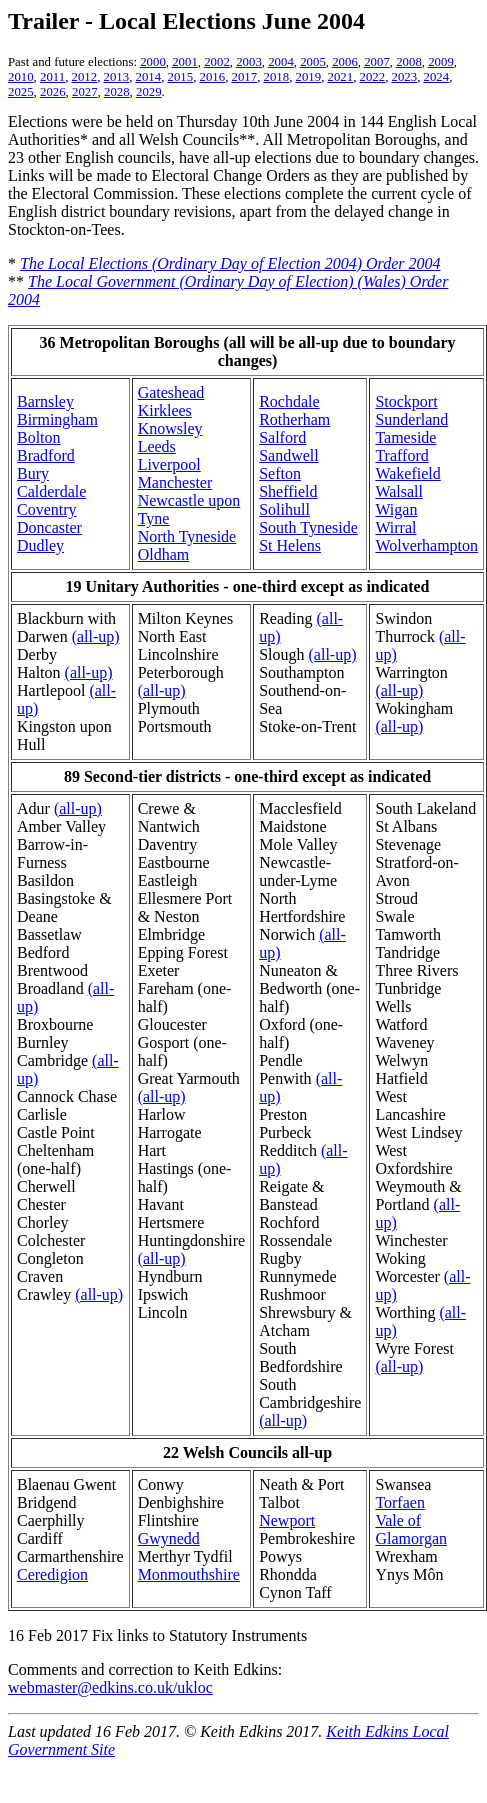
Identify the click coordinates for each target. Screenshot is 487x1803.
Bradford (46, 455)
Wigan (396, 509)
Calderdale (51, 491)
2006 (345, 62)
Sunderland (411, 419)
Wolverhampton (426, 545)
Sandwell (289, 455)
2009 (441, 62)
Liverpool (169, 464)
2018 (277, 77)
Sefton (280, 473)
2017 (245, 77)
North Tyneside (187, 536)
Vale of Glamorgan (411, 1529)
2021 (341, 77)
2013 (117, 77)
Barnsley (45, 401)
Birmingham (57, 419)
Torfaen (400, 1502)
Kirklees (165, 410)
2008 (409, 62)
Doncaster (49, 527)
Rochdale (289, 401)
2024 (437, 77)
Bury (33, 473)
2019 (309, 77)
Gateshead (171, 392)
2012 (85, 77)
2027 (85, 92)
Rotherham (294, 419)
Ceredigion (52, 1574)
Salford (282, 437)
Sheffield (288, 491)
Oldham (164, 554)
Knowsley (170, 428)
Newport (287, 1520)
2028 (117, 92)
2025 (21, 92)
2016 (213, 77)
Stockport (406, 401)
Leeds (157, 446)
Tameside (405, 437)
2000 (153, 62)
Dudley (40, 545)
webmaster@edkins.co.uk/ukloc (110, 1687)
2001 (185, 62)
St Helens (290, 545)
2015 (181, 77)
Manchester (175, 482)
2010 (21, 77)
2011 (52, 77)
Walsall (399, 491)
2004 (281, 62)
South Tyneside (308, 527)
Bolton (39, 437)
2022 (373, 77)
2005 (313, 62)
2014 (149, 77)
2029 (149, 92)
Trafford (401, 455)
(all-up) (96, 636)
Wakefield (407, 473)
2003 (249, 62)
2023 (405, 77)
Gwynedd (169, 1538)
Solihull (284, 509)
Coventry (47, 509)
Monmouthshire (189, 1574)
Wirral (395, 527)
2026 (53, 92)
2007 (377, 62)
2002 (217, 62)
